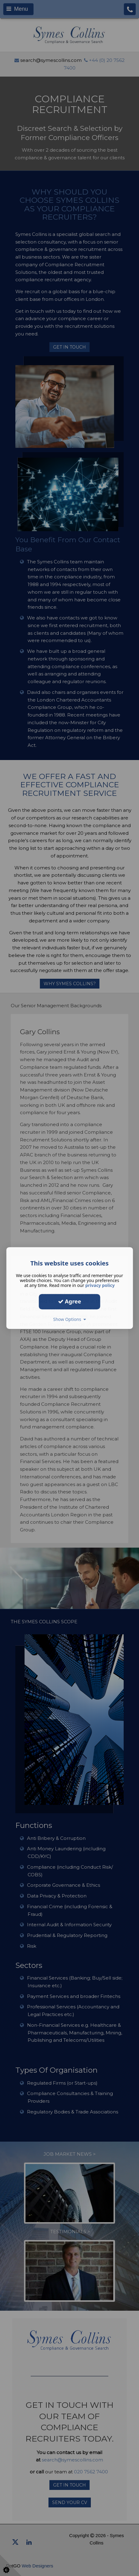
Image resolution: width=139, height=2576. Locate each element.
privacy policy (100, 1285)
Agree (69, 1301)
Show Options (69, 1319)
